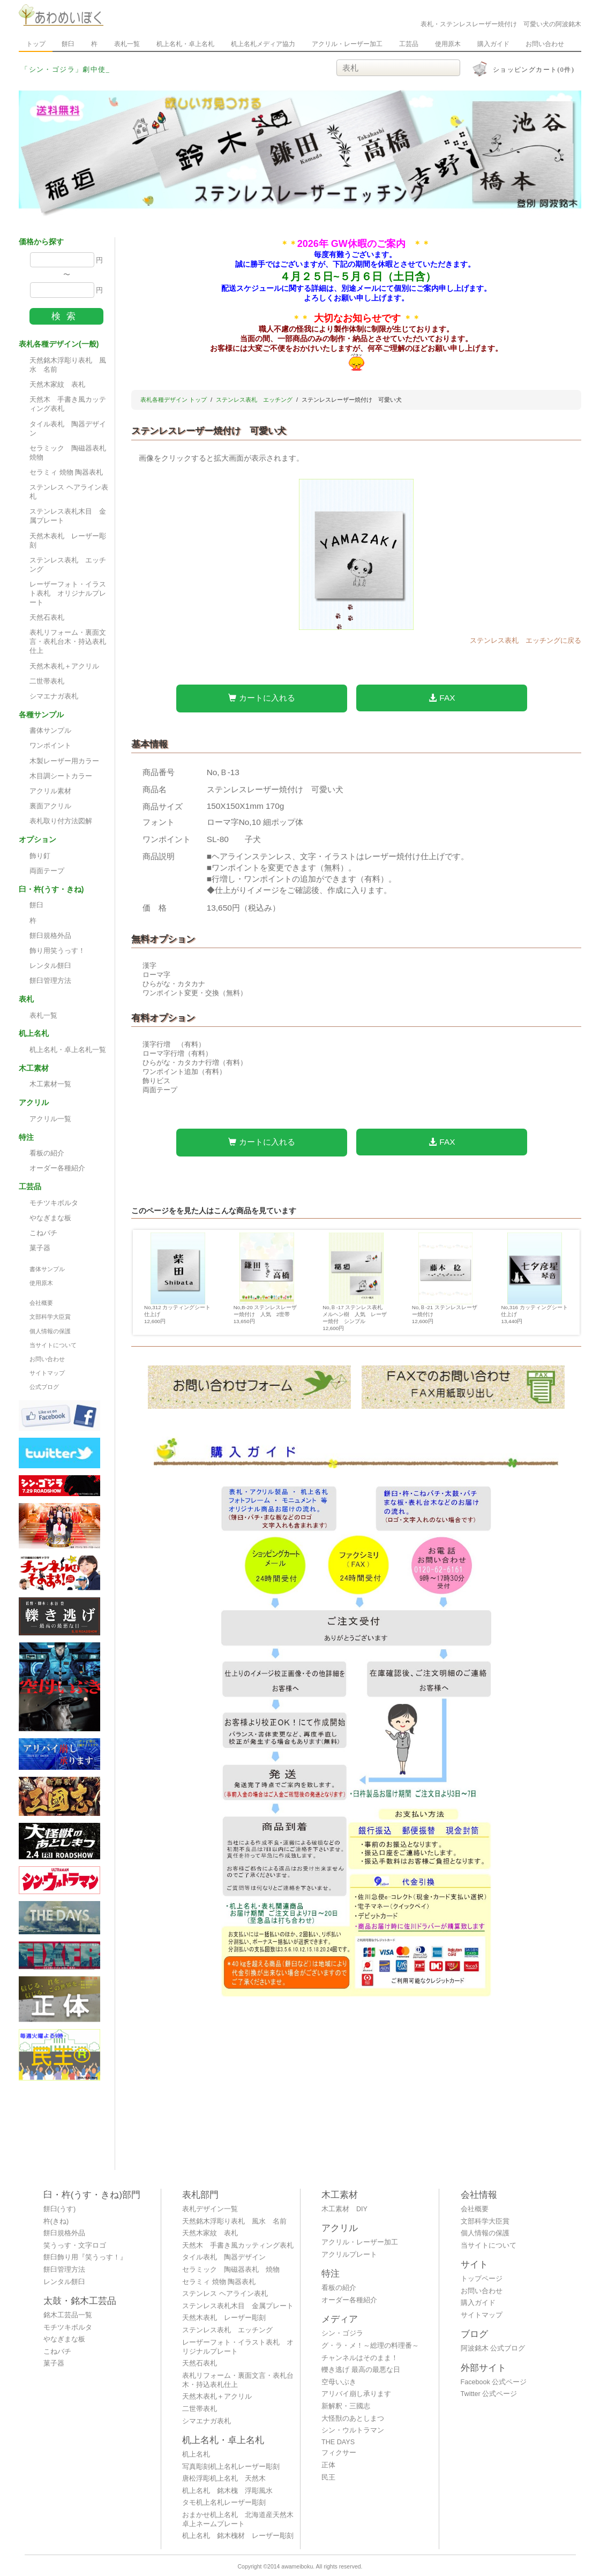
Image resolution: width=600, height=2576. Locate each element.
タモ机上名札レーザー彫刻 (224, 2502)
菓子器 (39, 1248)
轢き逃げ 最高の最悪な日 (360, 2370)
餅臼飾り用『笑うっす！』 (85, 2257)
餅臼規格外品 (50, 936)
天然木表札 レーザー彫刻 (67, 540)
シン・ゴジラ (342, 2333)
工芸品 (408, 44)
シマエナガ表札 (53, 696)
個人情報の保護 (50, 1331)
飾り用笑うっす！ (57, 951)
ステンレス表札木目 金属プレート (67, 516)
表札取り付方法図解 (60, 821)
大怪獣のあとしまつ (352, 2418)
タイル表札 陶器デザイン (67, 428)
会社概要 (41, 1303)
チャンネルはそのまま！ (359, 2358)
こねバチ (43, 1233)
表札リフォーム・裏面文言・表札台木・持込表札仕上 (67, 642)
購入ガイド (493, 44)
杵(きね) (56, 2221)
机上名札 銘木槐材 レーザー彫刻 (238, 2536)
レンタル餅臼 (50, 966)
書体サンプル (50, 730)
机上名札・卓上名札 (185, 44)
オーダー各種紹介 (57, 1168)
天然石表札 (46, 617)
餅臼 (68, 44)
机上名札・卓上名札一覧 (67, 1050)
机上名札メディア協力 (263, 44)
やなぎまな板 (50, 1218)
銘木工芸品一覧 (67, 2315)
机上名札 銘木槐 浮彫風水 (227, 2491)
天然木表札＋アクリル (64, 666)
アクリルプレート (349, 2254)
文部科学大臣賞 (50, 1316)
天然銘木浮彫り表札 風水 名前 (67, 365)
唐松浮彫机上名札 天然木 (224, 2478)
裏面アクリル (50, 806)
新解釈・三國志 (345, 2406)
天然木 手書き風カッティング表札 (67, 404)
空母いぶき (338, 2382)
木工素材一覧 (50, 1084)
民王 (328, 2477)
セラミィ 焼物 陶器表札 (66, 472)
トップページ (481, 2278)
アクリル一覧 (50, 1119)
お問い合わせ (545, 44)
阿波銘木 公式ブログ (493, 2348)
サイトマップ (47, 1373)
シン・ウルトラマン (352, 2430)
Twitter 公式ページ (489, 2394)
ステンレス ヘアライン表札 (68, 492)
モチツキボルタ (53, 1203)
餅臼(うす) (59, 2209)
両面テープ (46, 871)
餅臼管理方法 (50, 981)
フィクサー (338, 2453)
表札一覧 (127, 44)
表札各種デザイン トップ (173, 399)
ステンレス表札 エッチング (67, 565)
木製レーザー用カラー (64, 761)
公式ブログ (44, 1387)
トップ (36, 44)
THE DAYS (338, 2442)
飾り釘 (39, 856)
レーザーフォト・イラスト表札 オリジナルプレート (67, 593)
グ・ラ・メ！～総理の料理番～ (370, 2345)
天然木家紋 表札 (57, 384)
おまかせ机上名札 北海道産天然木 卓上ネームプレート (240, 2519)
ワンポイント (50, 745)
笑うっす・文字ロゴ (74, 2245)
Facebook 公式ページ (494, 2382)
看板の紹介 (46, 1153)
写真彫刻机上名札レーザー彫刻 (231, 2466)
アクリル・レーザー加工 (347, 44)
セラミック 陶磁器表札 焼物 (70, 453)
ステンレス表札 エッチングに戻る (525, 640)
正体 (328, 2465)
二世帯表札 (46, 681)
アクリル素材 (50, 791)
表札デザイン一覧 (210, 2209)
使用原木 (448, 44)
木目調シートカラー (60, 776)
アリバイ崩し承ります (356, 2394)
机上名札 (196, 2454)
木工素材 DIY (344, 2209)
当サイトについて (53, 1345)
